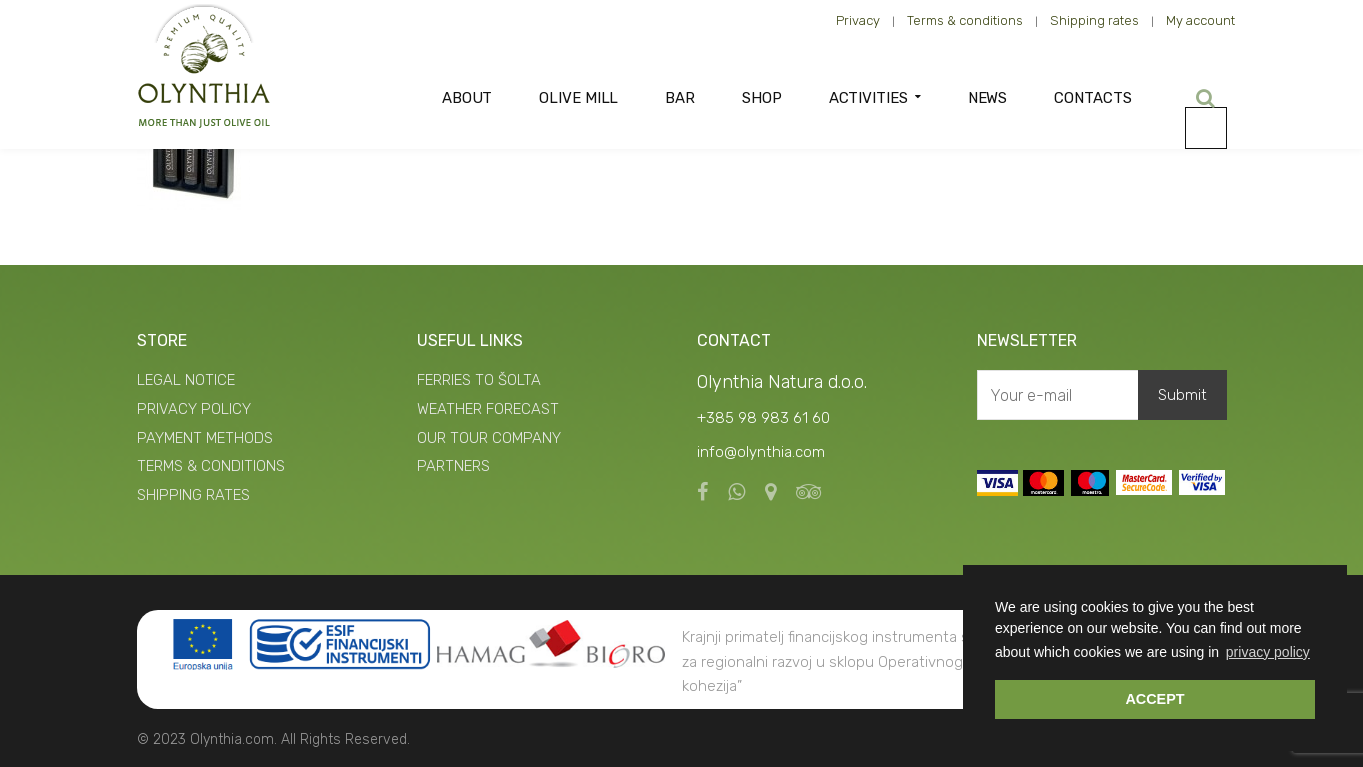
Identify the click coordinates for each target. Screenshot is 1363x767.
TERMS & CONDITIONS (211, 466)
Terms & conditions (965, 20)
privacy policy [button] (1268, 652)
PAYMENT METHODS (205, 438)
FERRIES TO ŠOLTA (479, 380)
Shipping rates (1094, 20)
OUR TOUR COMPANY (489, 438)
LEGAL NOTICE (186, 380)
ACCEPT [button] (1154, 699)
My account (1200, 20)
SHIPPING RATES (193, 495)
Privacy (858, 20)
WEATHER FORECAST (488, 409)
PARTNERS (453, 466)
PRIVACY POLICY (194, 409)
